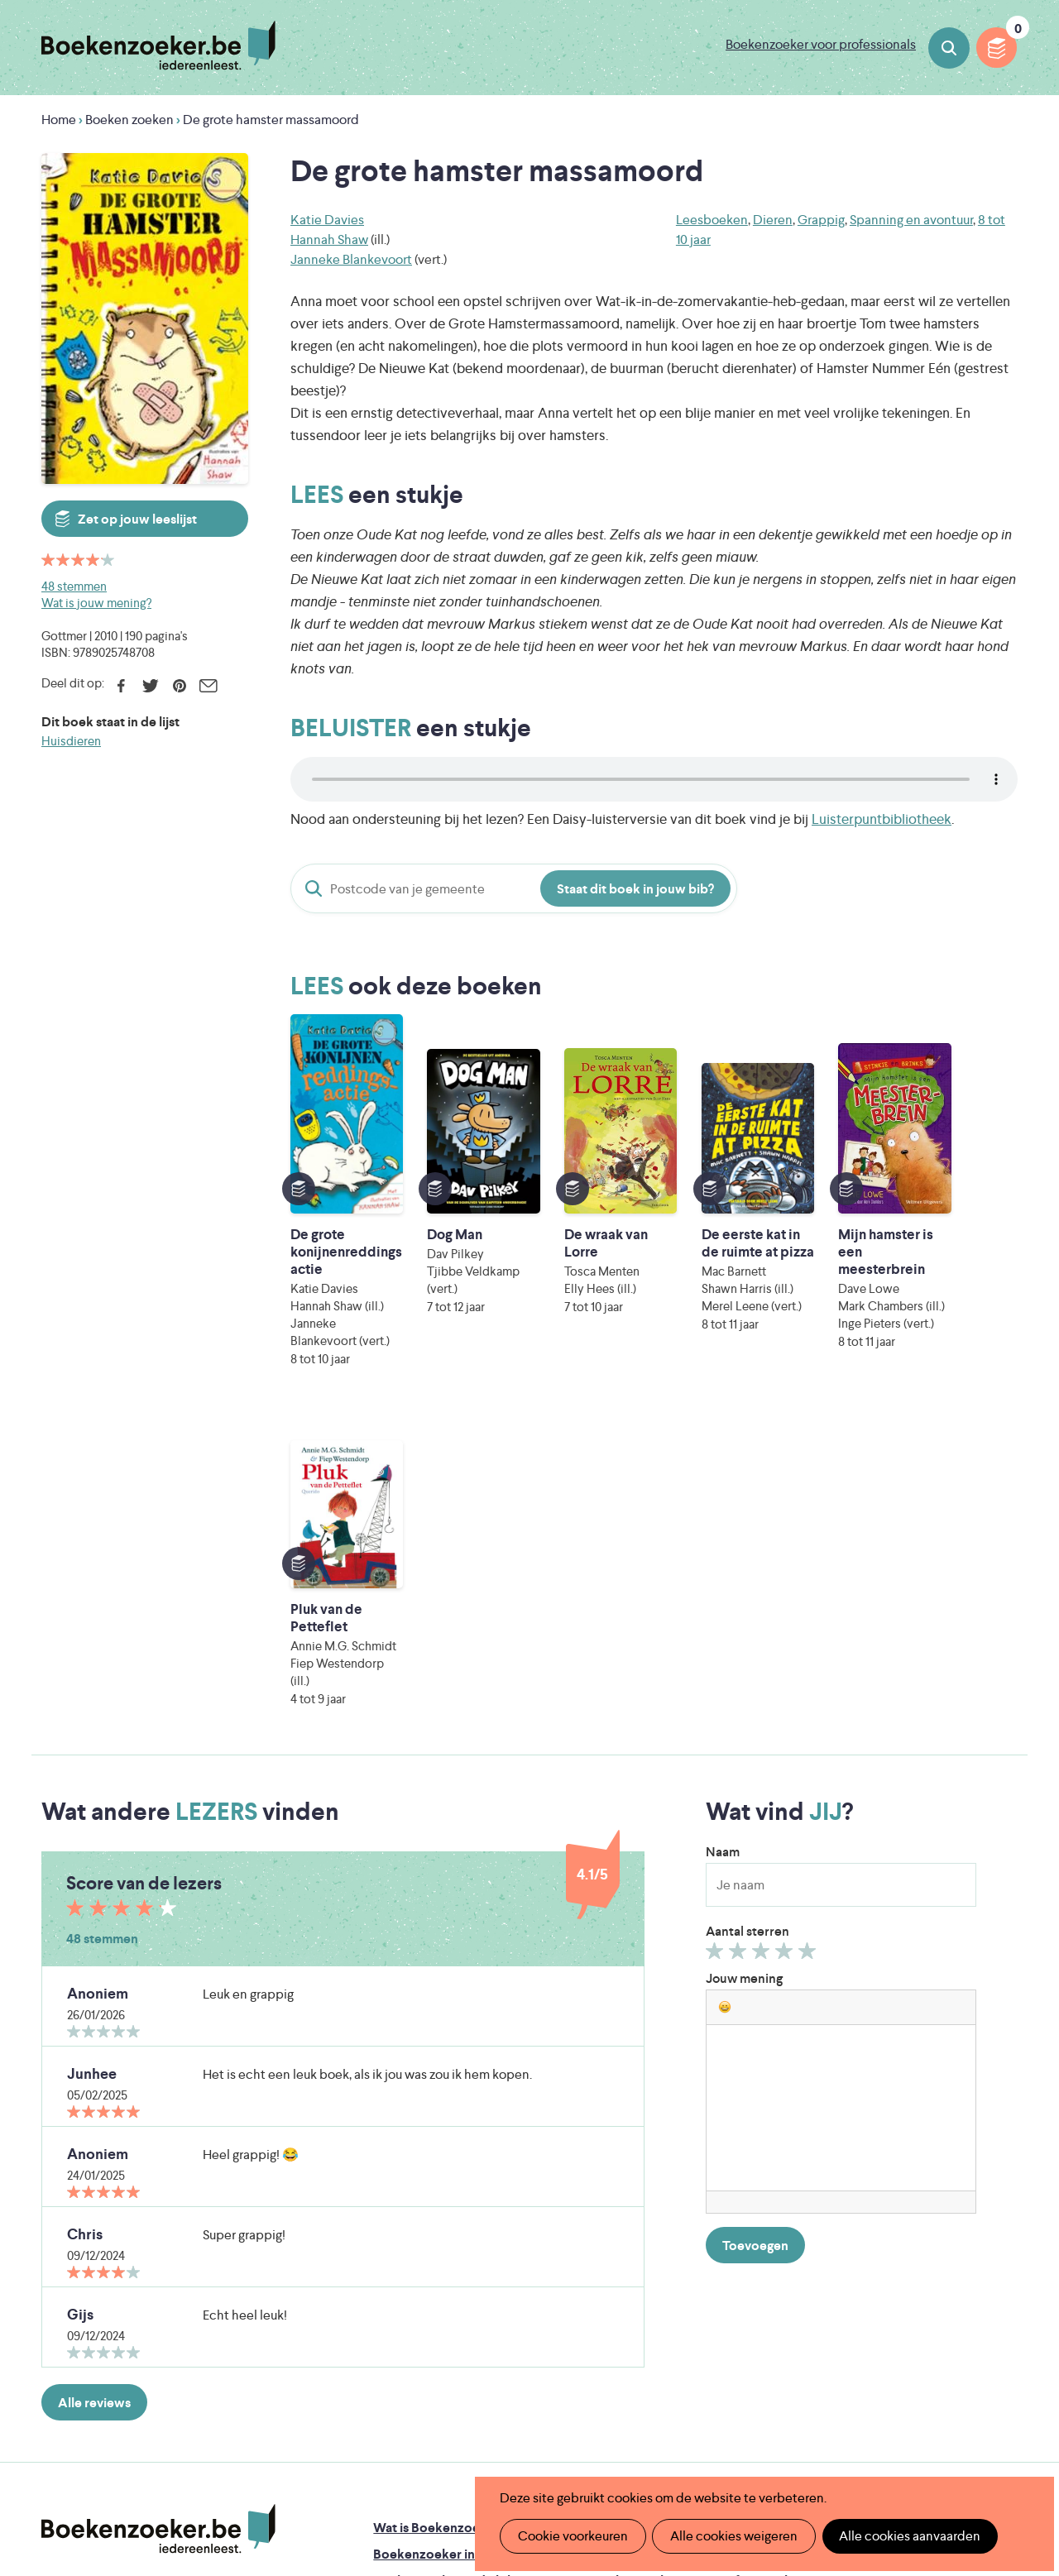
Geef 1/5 (717, 1614)
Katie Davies (327, 219)
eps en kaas (793, 2439)
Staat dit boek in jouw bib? (635, 889)
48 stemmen (74, 586)
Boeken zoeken (949, 48)
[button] (724, 1667)
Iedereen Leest (613, 2369)
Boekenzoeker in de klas (446, 2214)
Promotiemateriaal (428, 2293)
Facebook (121, 685)
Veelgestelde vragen (433, 2320)
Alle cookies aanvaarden (907, 2536)
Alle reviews (94, 2062)
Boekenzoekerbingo (434, 2267)
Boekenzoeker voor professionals (821, 44)
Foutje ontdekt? (639, 2187)
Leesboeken (712, 219)
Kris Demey (643, 2439)
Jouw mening (744, 1638)
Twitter (150, 685)
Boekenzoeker (158, 45)
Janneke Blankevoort (351, 259)
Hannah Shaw (329, 239)
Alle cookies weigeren (732, 2536)
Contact (616, 2293)
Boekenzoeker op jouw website (687, 2214)
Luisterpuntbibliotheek (881, 819)
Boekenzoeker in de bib (444, 2240)
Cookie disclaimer (965, 2204)
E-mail (208, 685)
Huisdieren (71, 741)
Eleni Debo (497, 2439)
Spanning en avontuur (911, 219)
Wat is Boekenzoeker (436, 2187)
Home (58, 119)
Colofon (617, 2267)
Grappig (821, 219)
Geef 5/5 (809, 1614)
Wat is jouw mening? (96, 602)
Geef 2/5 (740, 1614)
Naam (723, 1511)
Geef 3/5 (763, 1614)
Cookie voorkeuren (572, 2536)
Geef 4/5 (786, 1614)
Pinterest (179, 685)
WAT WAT (523, 2416)
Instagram (1003, 2257)
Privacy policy (977, 2184)
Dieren (773, 219)
